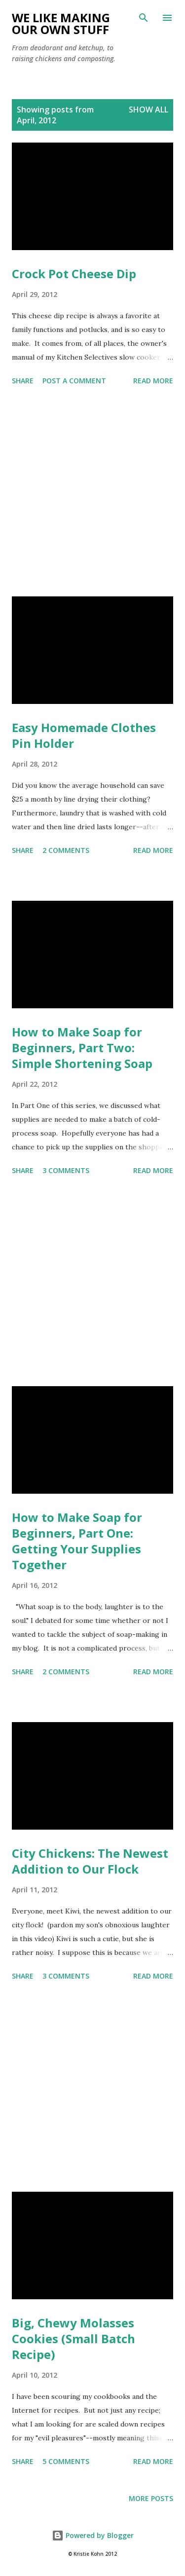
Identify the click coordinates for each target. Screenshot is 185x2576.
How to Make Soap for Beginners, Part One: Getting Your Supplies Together (77, 1541)
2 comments (65, 850)
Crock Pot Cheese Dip (74, 273)
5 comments (65, 2461)
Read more (153, 380)
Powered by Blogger (93, 2535)
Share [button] (23, 380)
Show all (148, 109)
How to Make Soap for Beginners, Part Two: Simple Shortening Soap (82, 1047)
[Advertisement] (92, 492)
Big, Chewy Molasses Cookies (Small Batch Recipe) (73, 2338)
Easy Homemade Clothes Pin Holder (84, 735)
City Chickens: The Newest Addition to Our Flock (90, 1861)
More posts (151, 2498)
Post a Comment (74, 380)
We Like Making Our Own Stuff (61, 23)
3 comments (65, 1170)
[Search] (143, 18)
